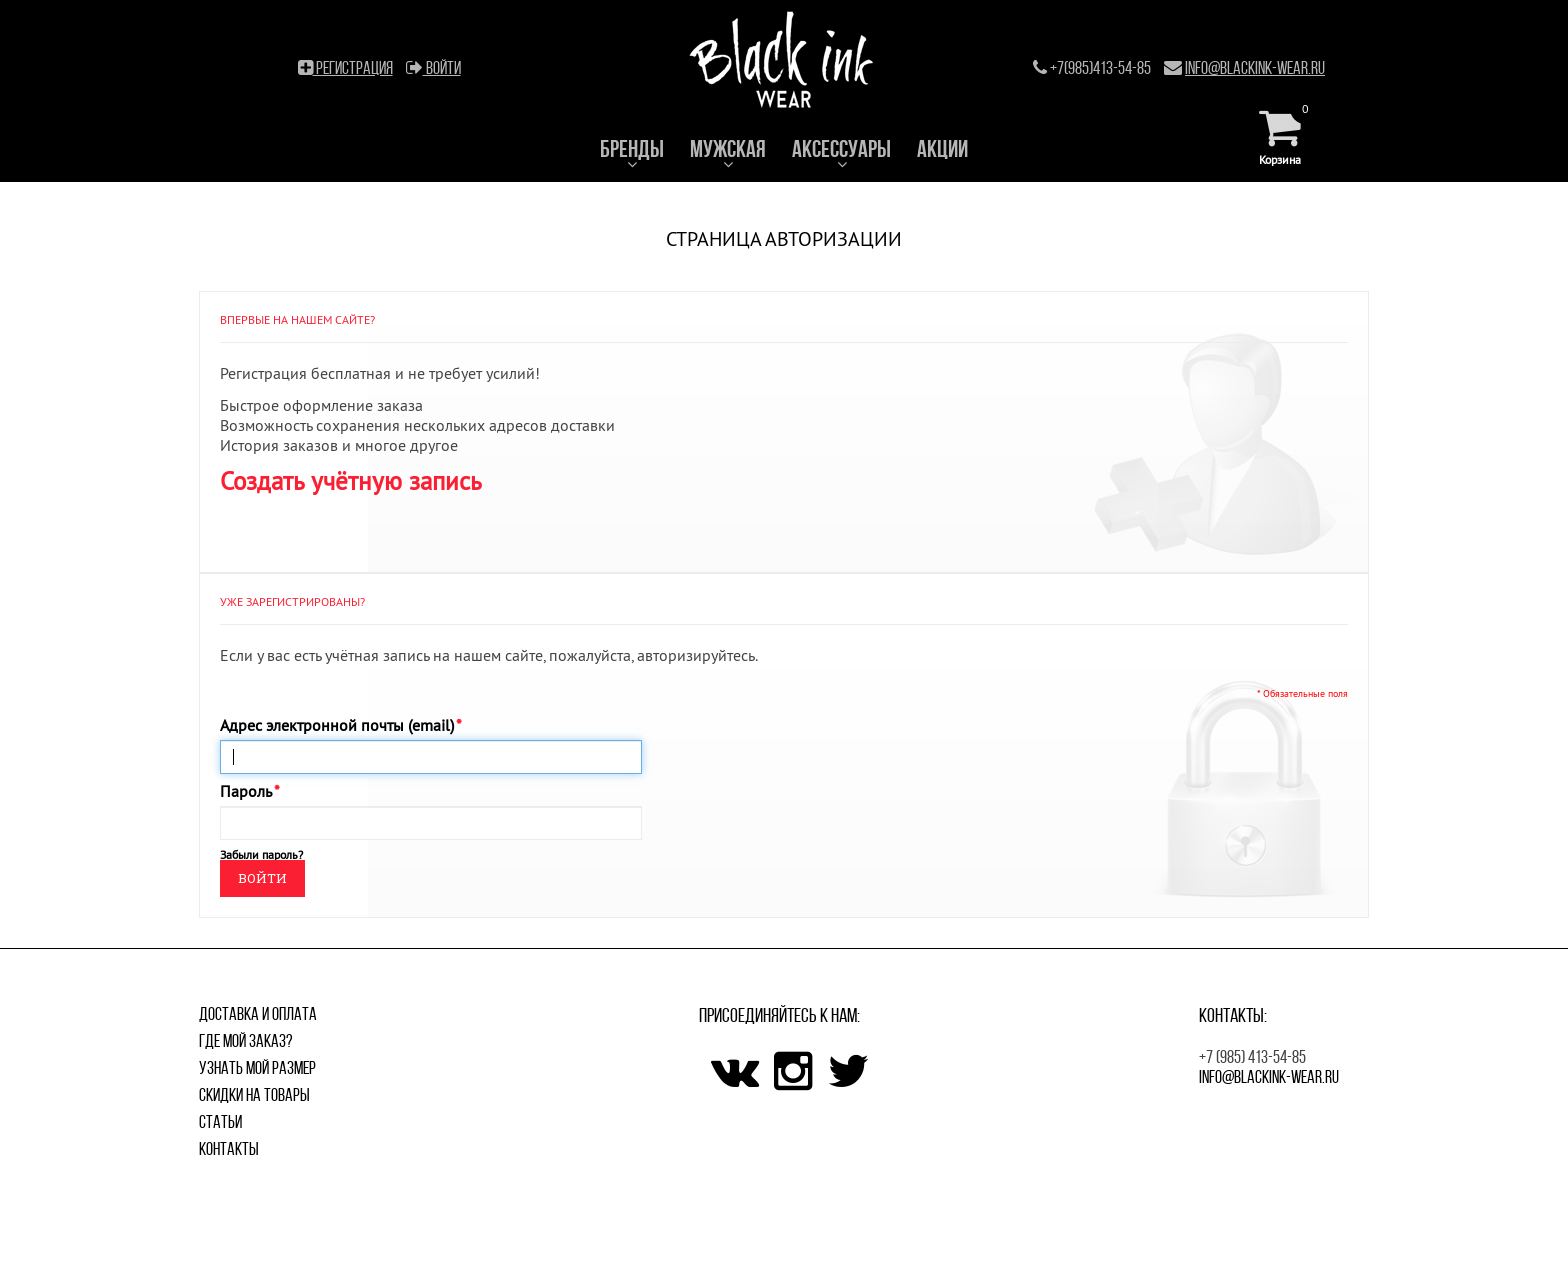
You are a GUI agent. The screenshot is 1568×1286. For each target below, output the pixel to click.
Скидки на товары (254, 1095)
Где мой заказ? (246, 1041)
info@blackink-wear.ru (1255, 68)
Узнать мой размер (257, 1068)
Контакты (229, 1149)
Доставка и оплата (258, 1014)
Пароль (246, 791)
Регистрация (345, 68)
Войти (433, 68)
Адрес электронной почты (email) (337, 725)
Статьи (220, 1122)
